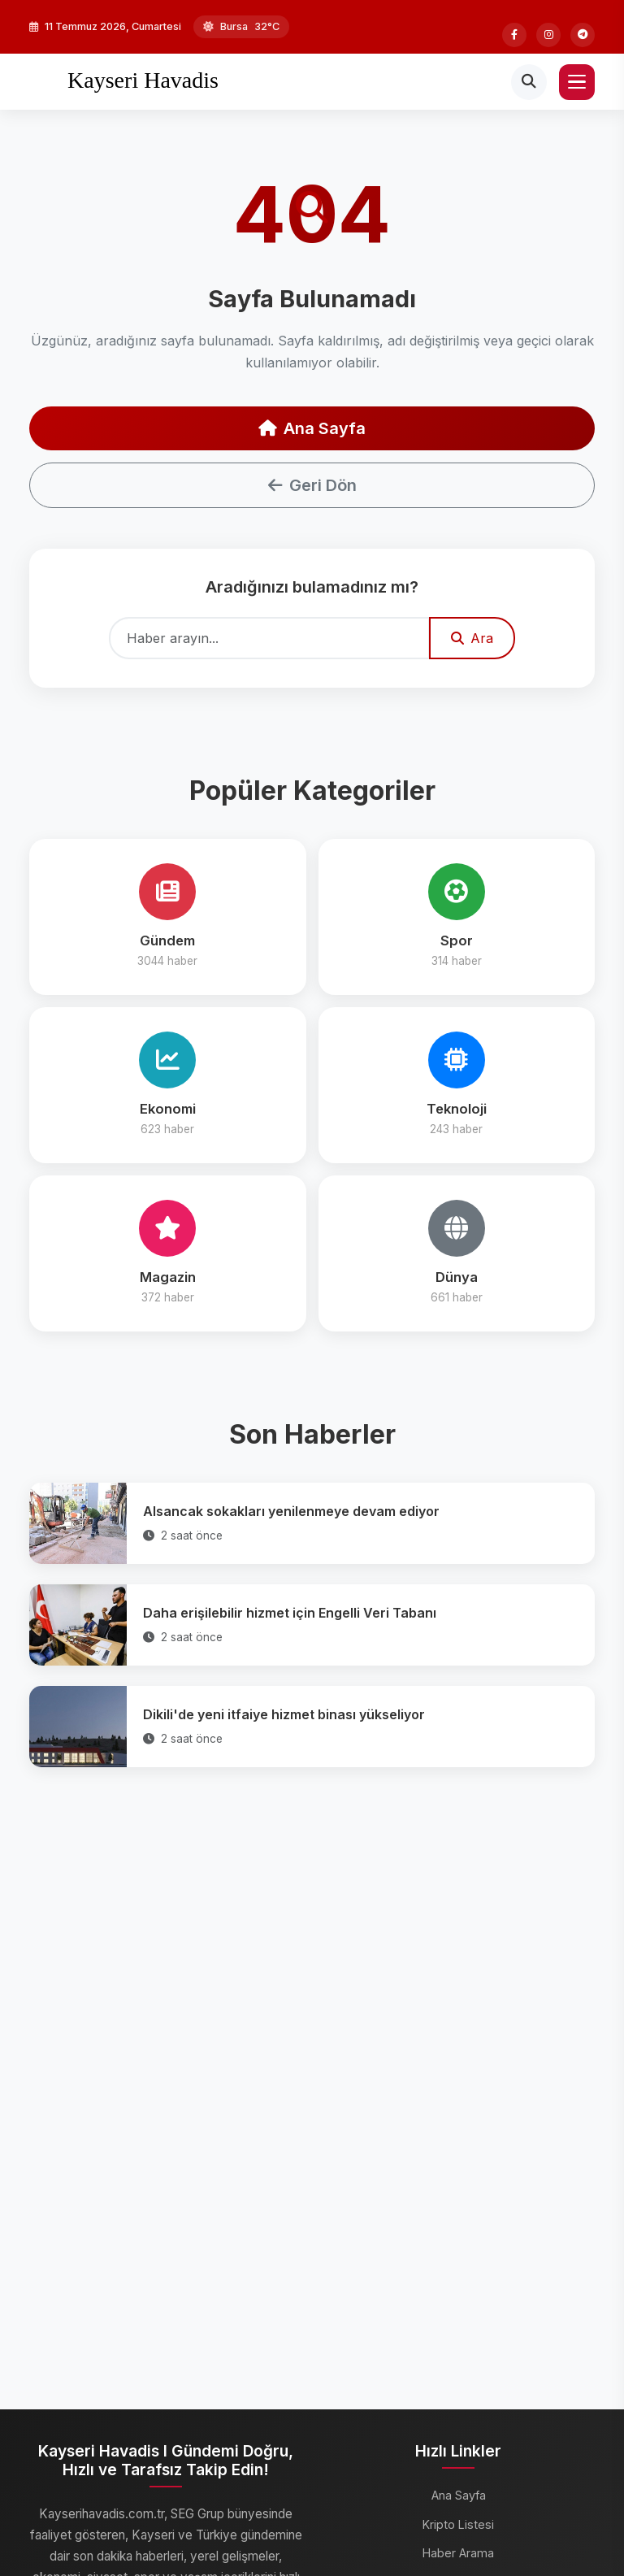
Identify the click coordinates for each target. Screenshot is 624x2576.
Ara (472, 638)
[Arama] (529, 82)
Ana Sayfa (312, 428)
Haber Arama (458, 2553)
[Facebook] (514, 35)
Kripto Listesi (458, 2524)
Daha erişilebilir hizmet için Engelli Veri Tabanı (289, 1613)
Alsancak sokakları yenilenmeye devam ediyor (291, 1511)
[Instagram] (548, 35)
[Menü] (577, 82)
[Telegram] (582, 35)
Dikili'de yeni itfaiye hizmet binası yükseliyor (284, 1714)
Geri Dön (312, 485)
